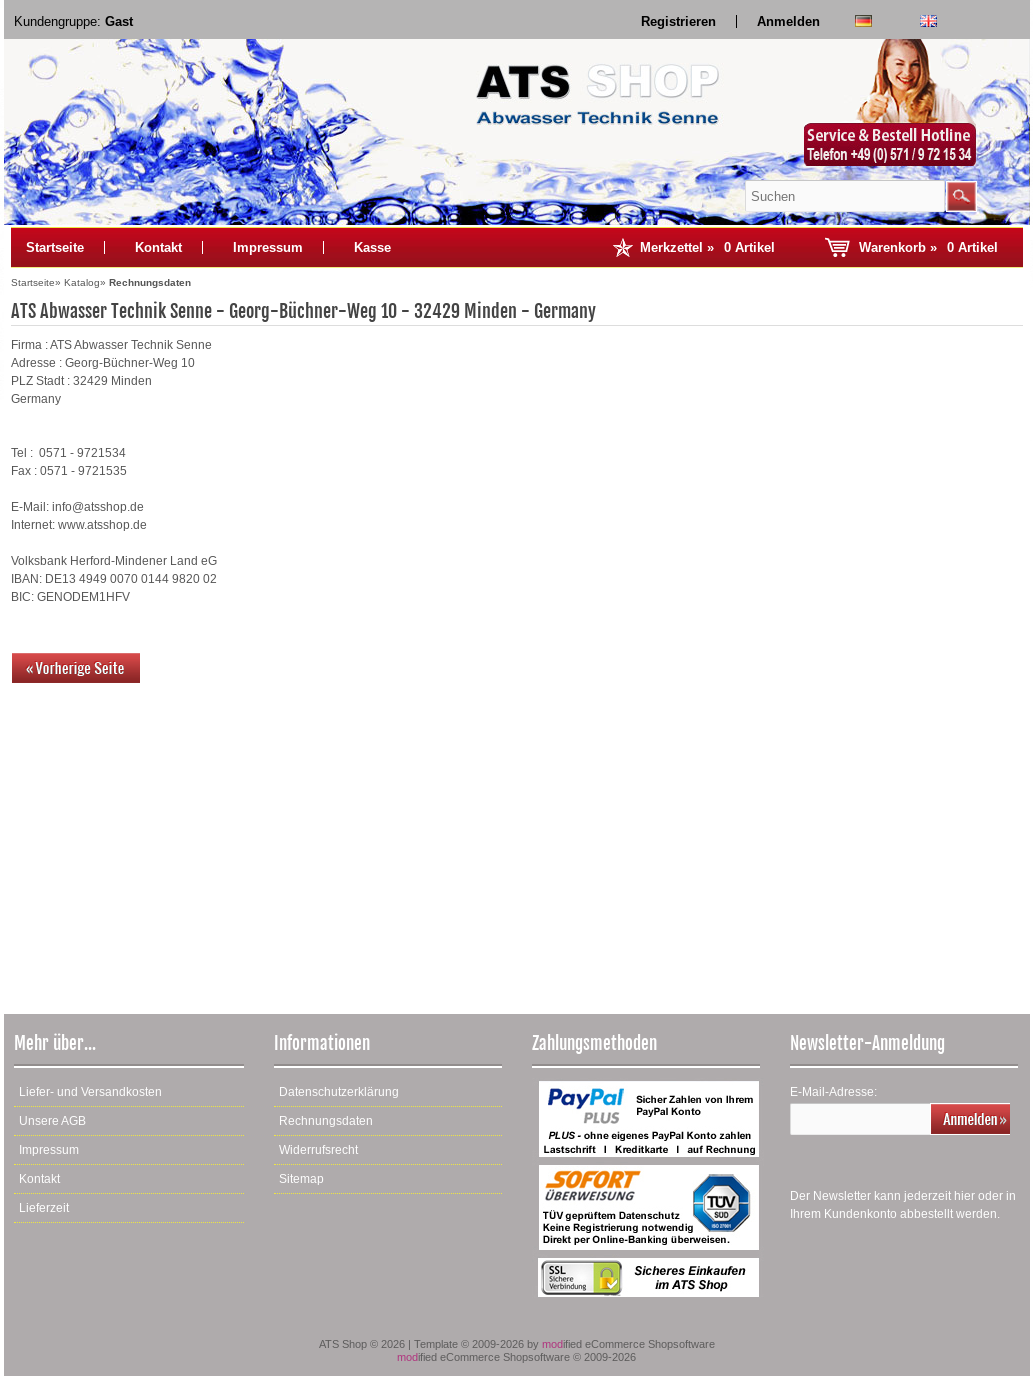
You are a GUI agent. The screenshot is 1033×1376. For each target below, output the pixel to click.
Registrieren (678, 21)
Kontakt (158, 247)
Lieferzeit (44, 1208)
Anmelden (788, 21)
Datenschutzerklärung (339, 1092)
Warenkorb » (928, 247)
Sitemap (301, 1179)
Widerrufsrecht (318, 1150)
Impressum (268, 247)
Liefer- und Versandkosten (90, 1092)
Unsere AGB (52, 1121)
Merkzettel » (707, 247)
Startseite (55, 247)
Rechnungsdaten (326, 1121)
